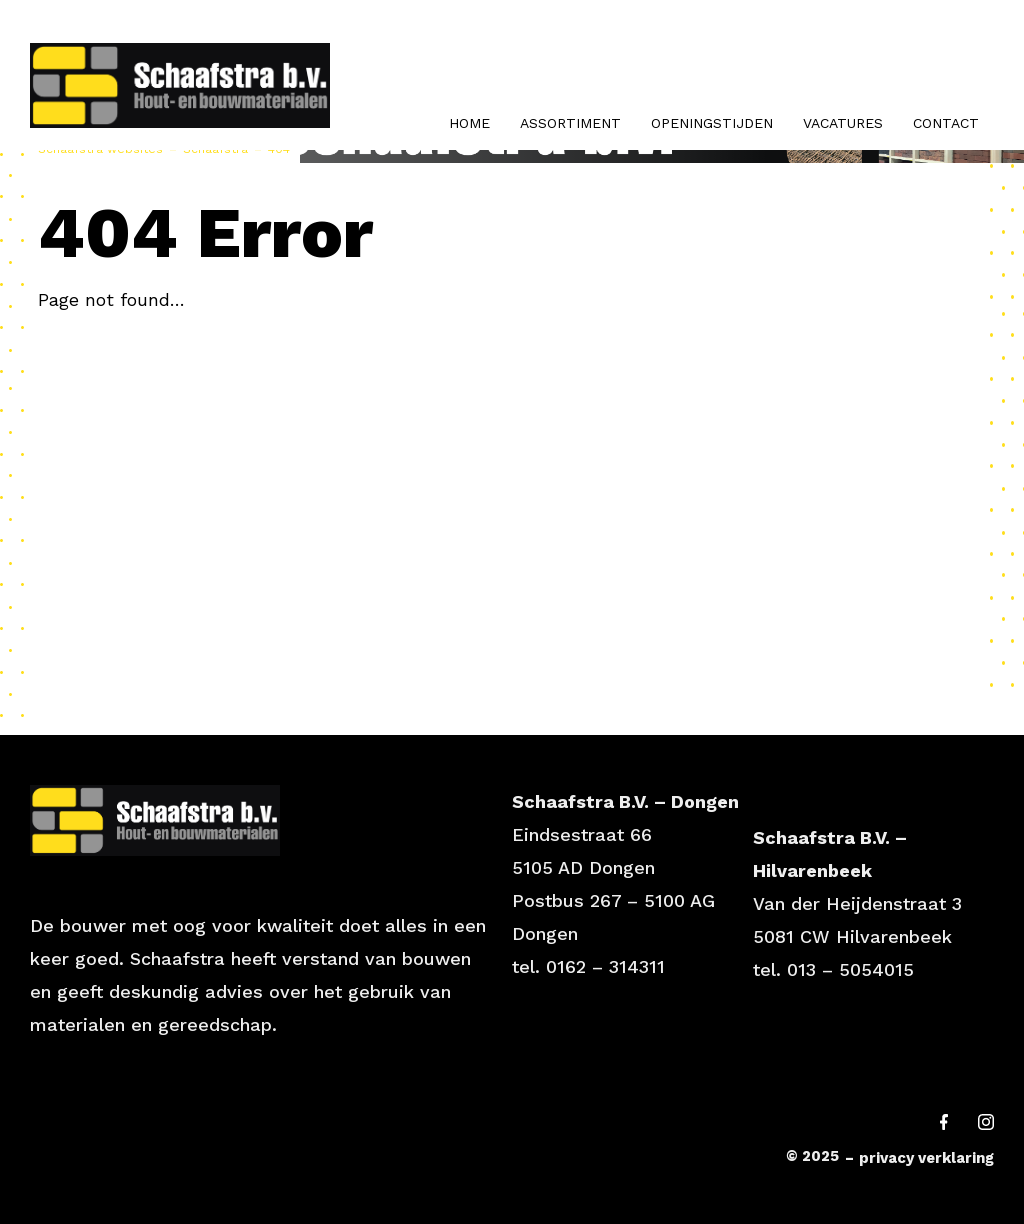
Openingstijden (712, 123)
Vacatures (843, 123)
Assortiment (570, 123)
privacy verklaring (926, 1158)
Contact (946, 123)
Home (469, 123)
